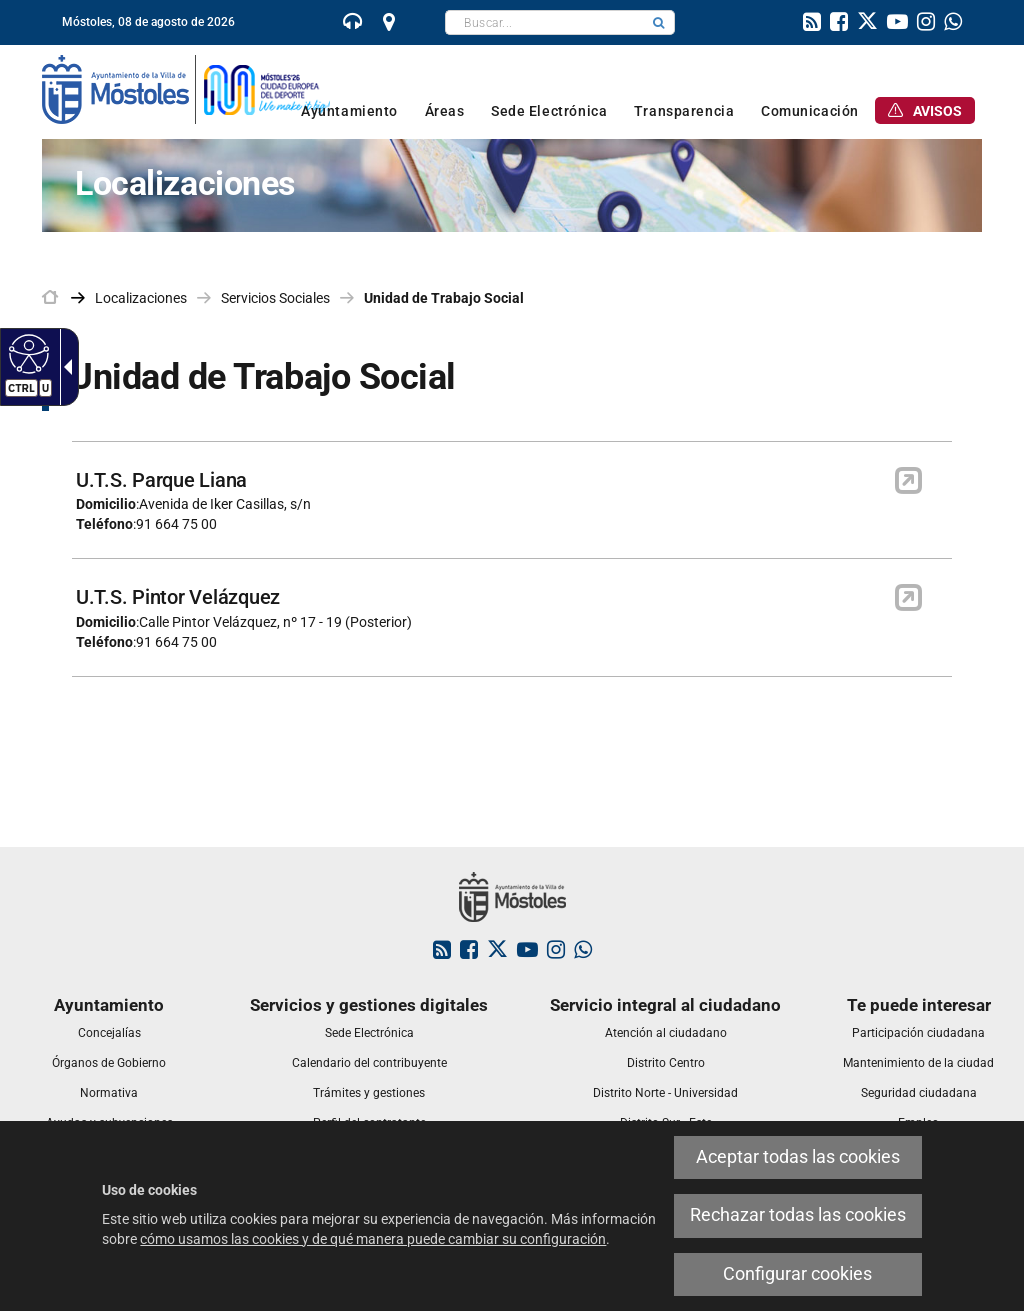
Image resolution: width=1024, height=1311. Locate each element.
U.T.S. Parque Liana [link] (161, 480)
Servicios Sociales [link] (275, 298)
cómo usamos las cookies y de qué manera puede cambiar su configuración (373, 1239)
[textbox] (544, 22)
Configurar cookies (797, 1274)
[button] (659, 22)
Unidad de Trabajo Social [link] (444, 298)
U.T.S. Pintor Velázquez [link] (178, 597)
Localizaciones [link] (141, 298)
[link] (353, 24)
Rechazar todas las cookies (798, 1215)
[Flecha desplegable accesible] (64, 367)
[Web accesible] (26, 353)
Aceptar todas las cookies (798, 1157)
